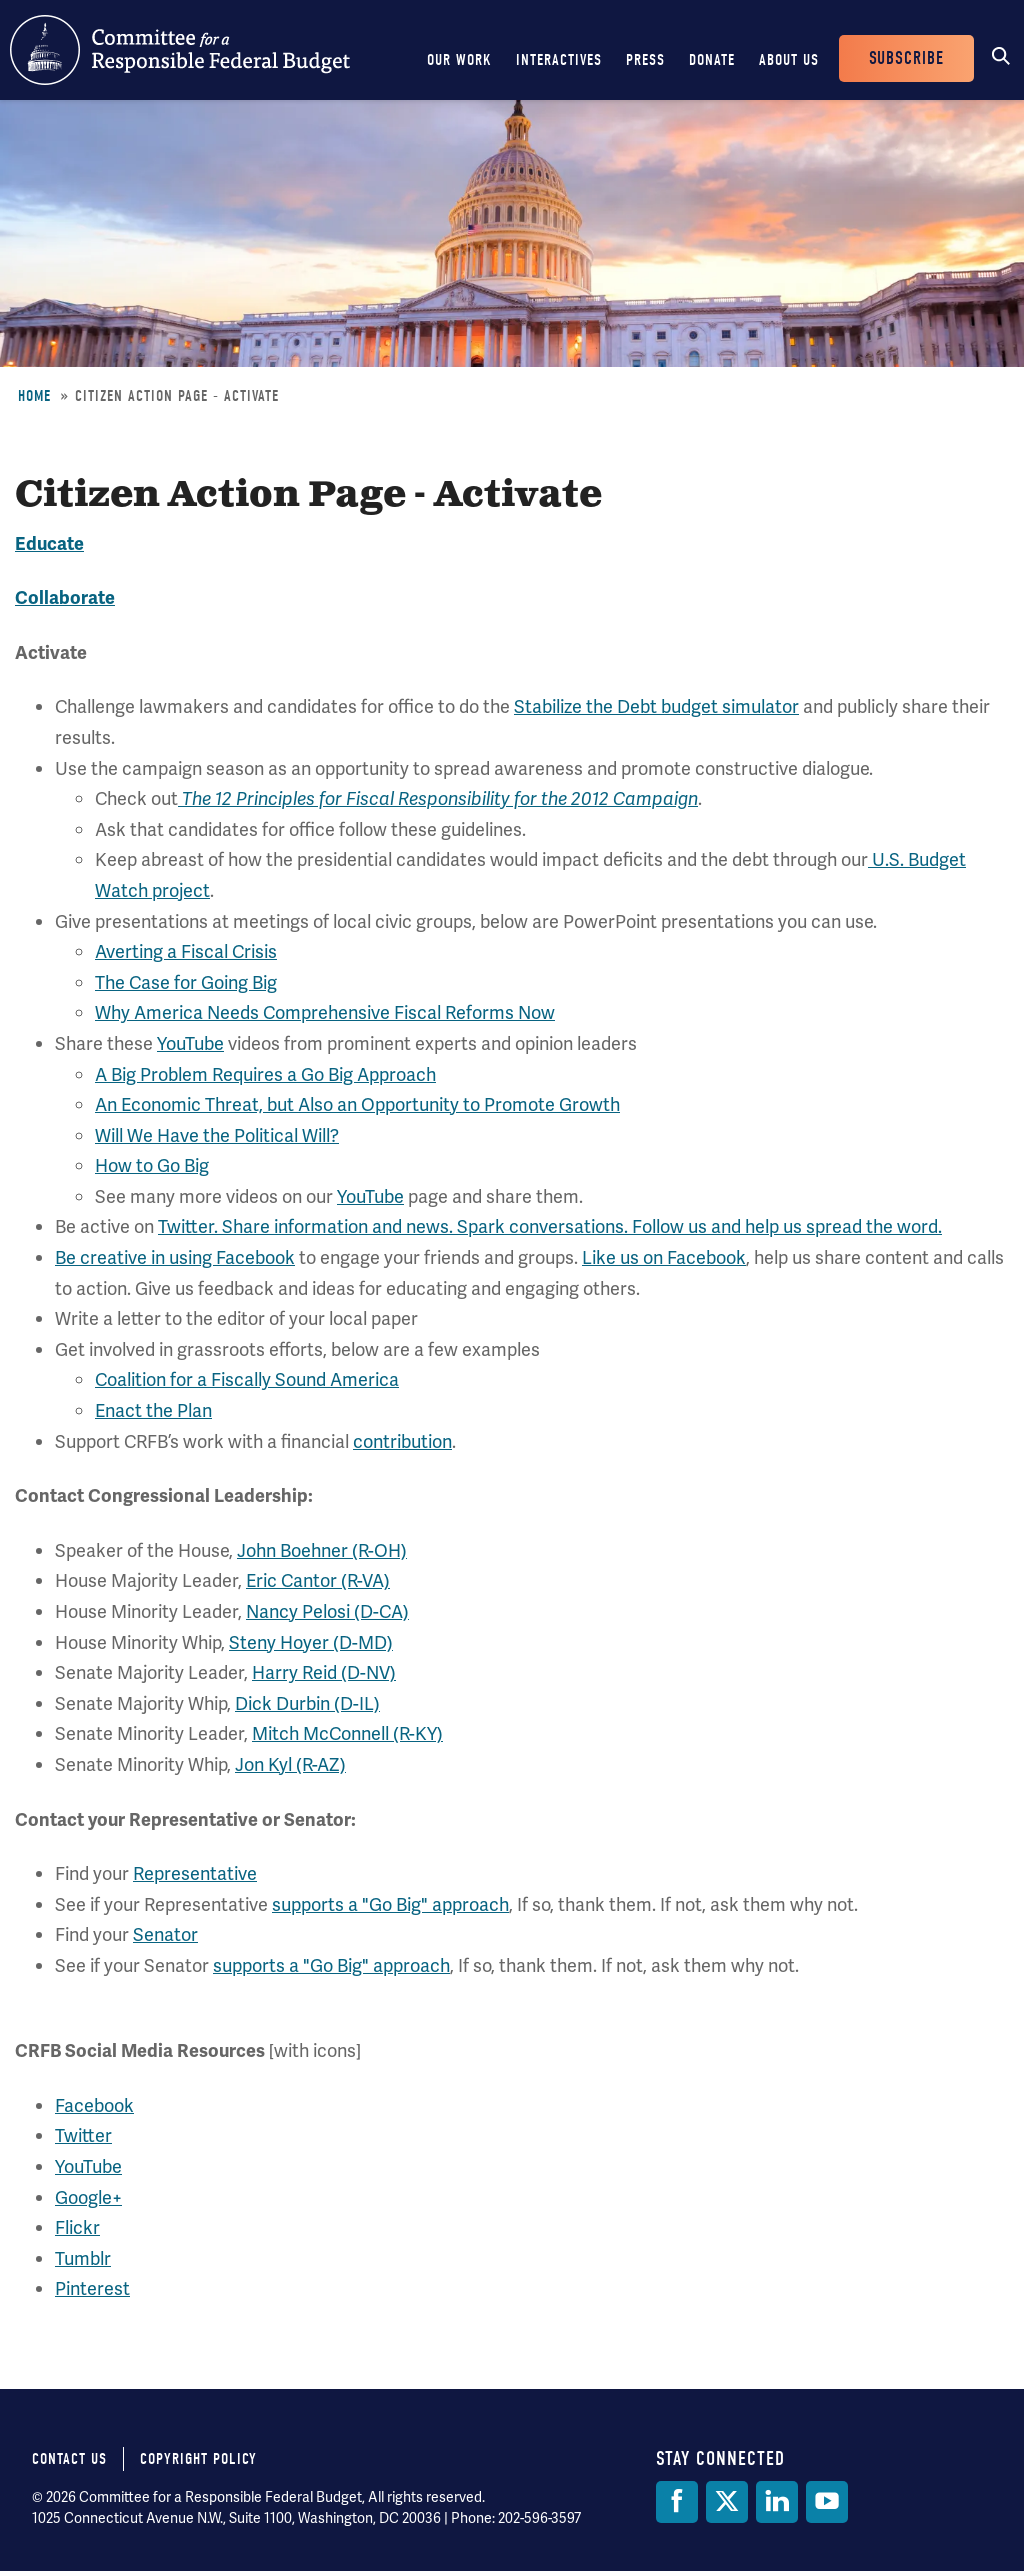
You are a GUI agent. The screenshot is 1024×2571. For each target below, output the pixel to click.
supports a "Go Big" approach (390, 1904)
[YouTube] (827, 2502)
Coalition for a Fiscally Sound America (247, 1379)
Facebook (94, 2105)
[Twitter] (727, 2502)
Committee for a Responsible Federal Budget (180, 50)
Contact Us (69, 2459)
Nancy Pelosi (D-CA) (327, 1611)
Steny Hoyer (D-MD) (311, 1642)
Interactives (559, 60)
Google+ (88, 2197)
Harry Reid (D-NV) (324, 1672)
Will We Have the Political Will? (217, 1135)
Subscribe (906, 58)
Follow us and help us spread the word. (787, 1226)
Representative (195, 1873)
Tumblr (83, 2258)
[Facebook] (677, 2502)
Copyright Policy (198, 2459)
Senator (165, 1934)
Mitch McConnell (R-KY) (347, 1733)
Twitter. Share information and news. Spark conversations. (395, 1226)
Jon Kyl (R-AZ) (290, 1764)
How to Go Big (152, 1165)
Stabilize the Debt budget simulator (656, 706)
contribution (402, 1441)
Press (645, 60)
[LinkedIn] (777, 2502)
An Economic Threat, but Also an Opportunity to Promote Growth (357, 1104)
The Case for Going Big (186, 982)
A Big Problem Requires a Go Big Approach (265, 1074)
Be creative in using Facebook (175, 1257)
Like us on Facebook (664, 1257)
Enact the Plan (153, 1410)
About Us (789, 60)
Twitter (83, 2135)
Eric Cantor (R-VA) (318, 1580)
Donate (712, 60)
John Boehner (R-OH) (322, 1550)
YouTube (190, 1043)
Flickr (77, 2227)
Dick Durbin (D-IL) (307, 1703)
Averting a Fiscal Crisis (186, 951)
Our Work (459, 60)
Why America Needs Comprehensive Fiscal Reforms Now (325, 1012)
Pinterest (92, 2288)
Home (34, 396)
